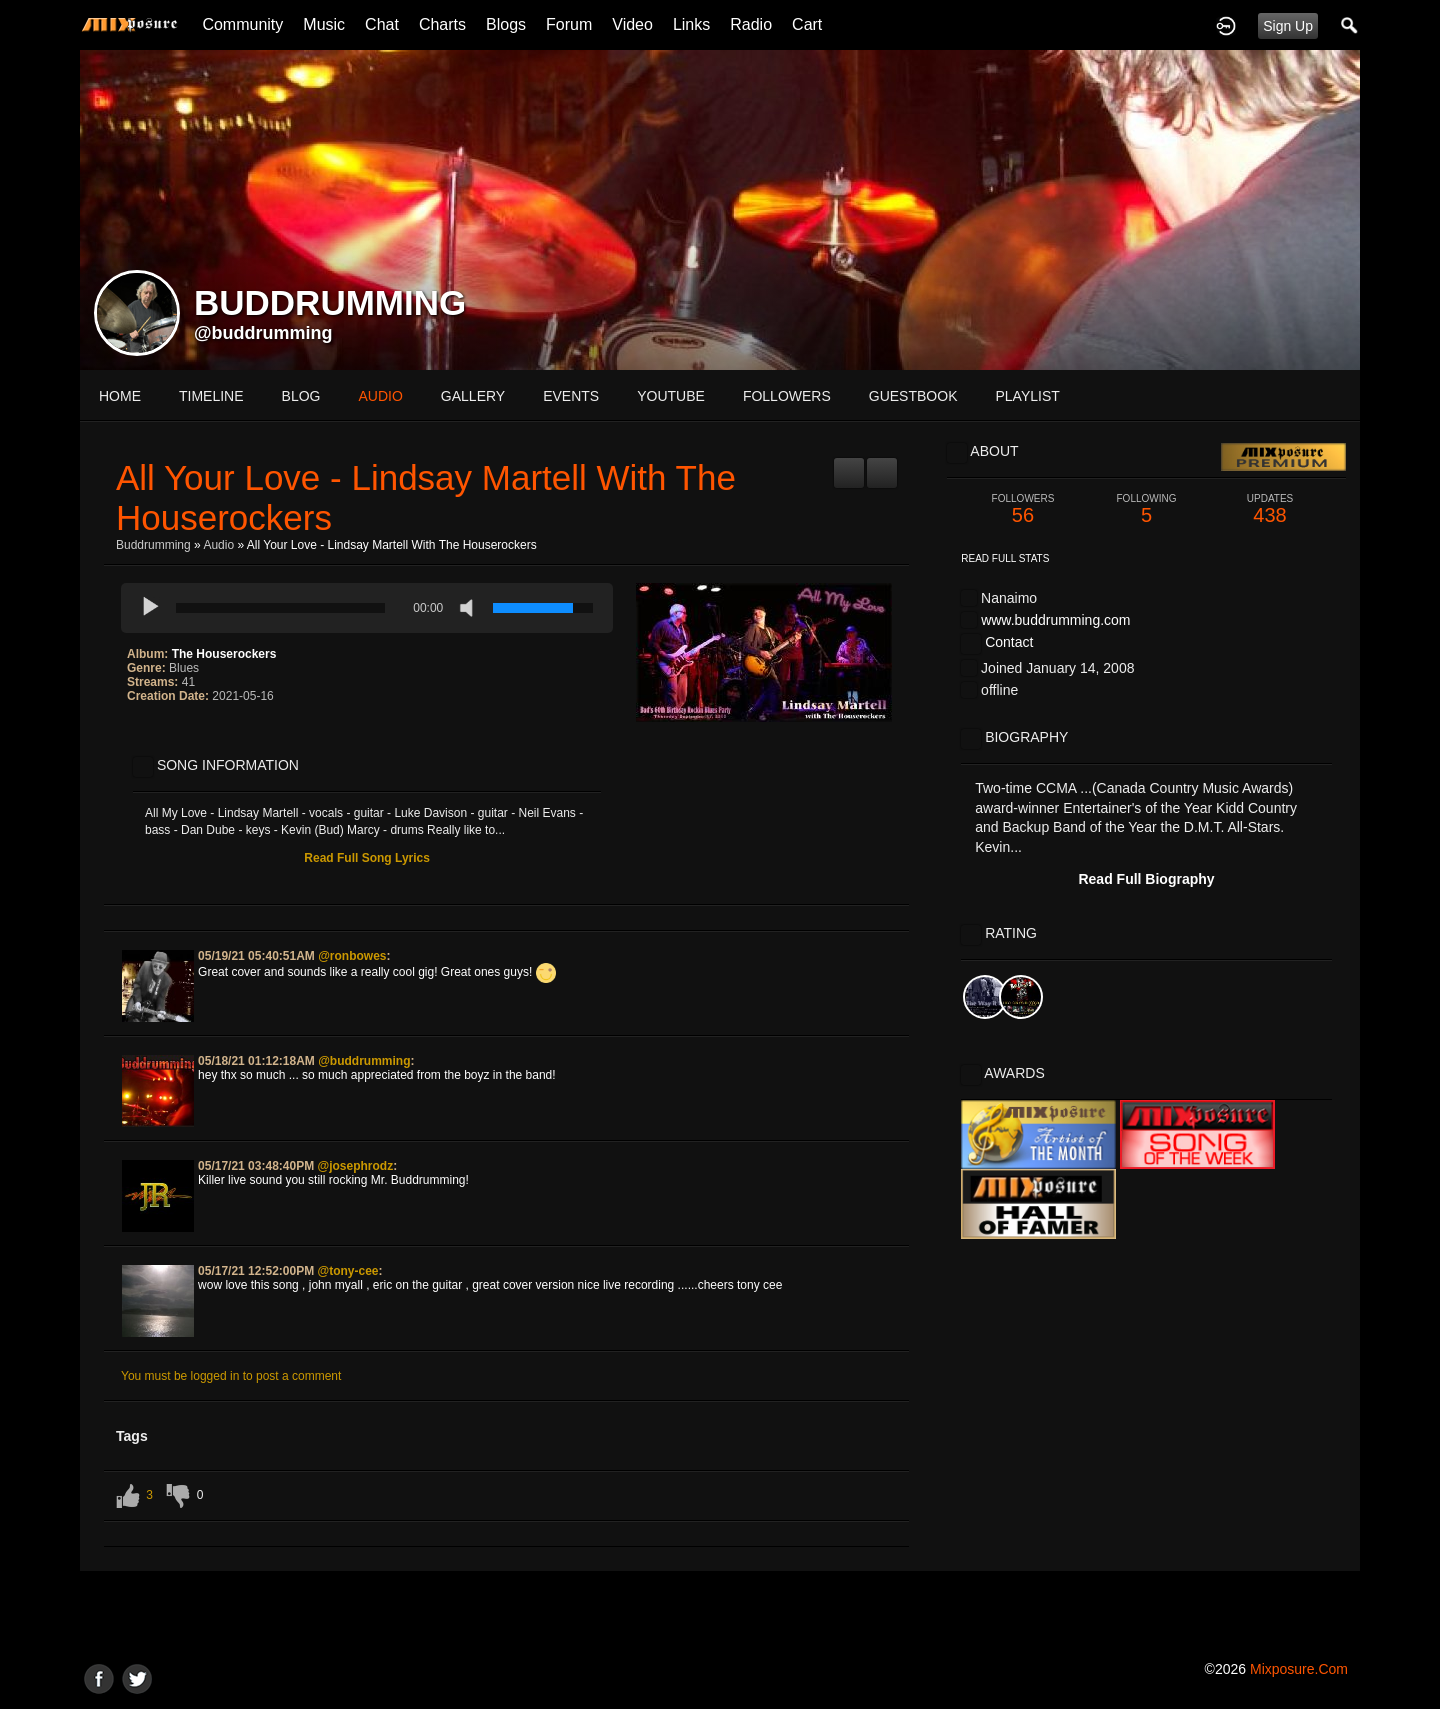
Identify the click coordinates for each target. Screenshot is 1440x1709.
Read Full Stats (1005, 558)
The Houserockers (224, 654)
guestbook (913, 396)
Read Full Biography (1146, 879)
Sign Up (1288, 26)
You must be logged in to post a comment (231, 1376)
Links (691, 24)
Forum (569, 24)
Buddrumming (153, 545)
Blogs (506, 24)
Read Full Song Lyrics (367, 858)
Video (632, 24)
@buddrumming (263, 333)
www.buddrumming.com (1055, 620)
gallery (473, 396)
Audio (218, 545)
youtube (671, 396)
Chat (382, 24)
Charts (442, 24)
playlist (1027, 396)
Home (120, 396)
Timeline (211, 396)
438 (1270, 509)
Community (242, 24)
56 (1023, 509)
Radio (751, 24)
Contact (1009, 642)
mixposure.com (1299, 1669)
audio (380, 396)
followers (787, 396)
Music (324, 24)
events (571, 396)
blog (301, 396)
